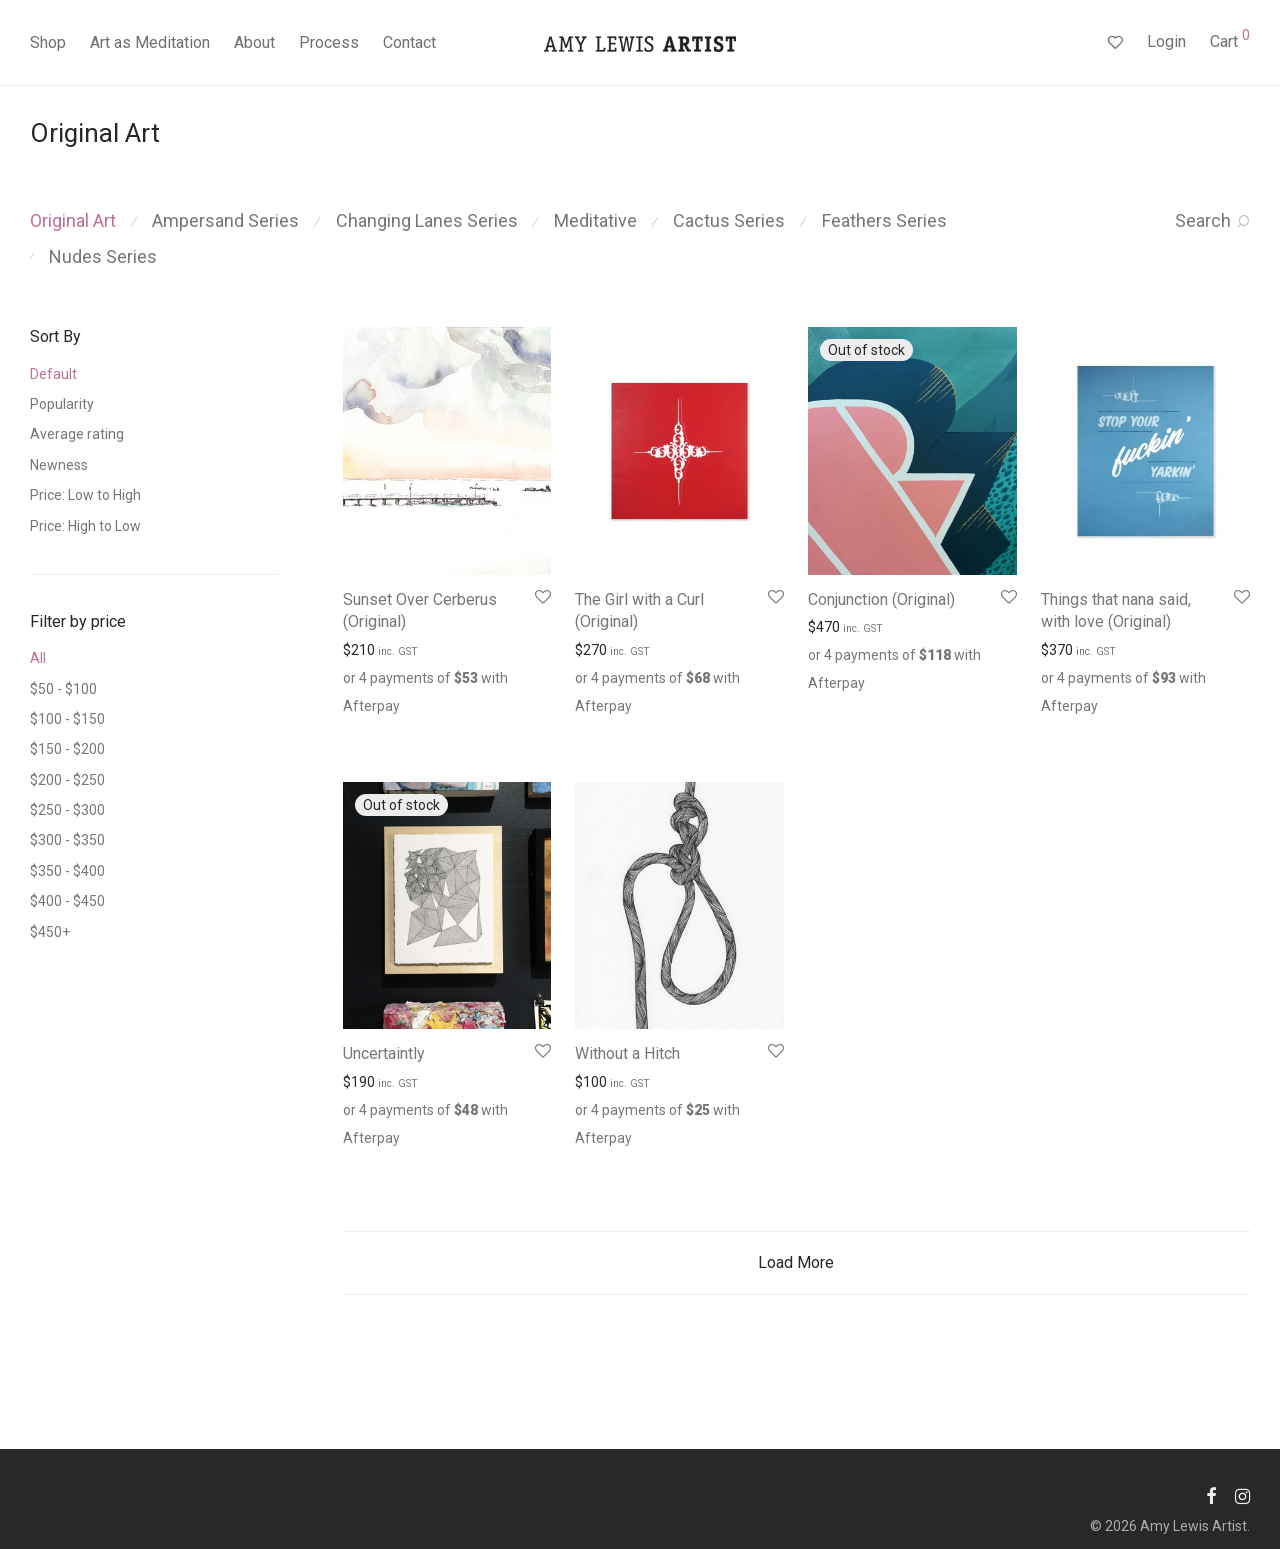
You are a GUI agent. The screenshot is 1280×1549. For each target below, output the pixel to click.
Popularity (62, 404)
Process (329, 42)
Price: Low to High (85, 495)
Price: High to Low (85, 526)
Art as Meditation (150, 42)
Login (1166, 41)
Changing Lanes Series (427, 220)
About (254, 42)
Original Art (73, 220)
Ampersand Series (225, 220)
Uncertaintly (384, 1053)
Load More (796, 1262)
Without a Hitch (627, 1053)
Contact (409, 42)
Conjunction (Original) (881, 599)
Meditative (595, 220)
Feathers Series (884, 220)
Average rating (77, 434)
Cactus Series (729, 220)
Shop (48, 42)
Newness (59, 465)
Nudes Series (103, 256)
